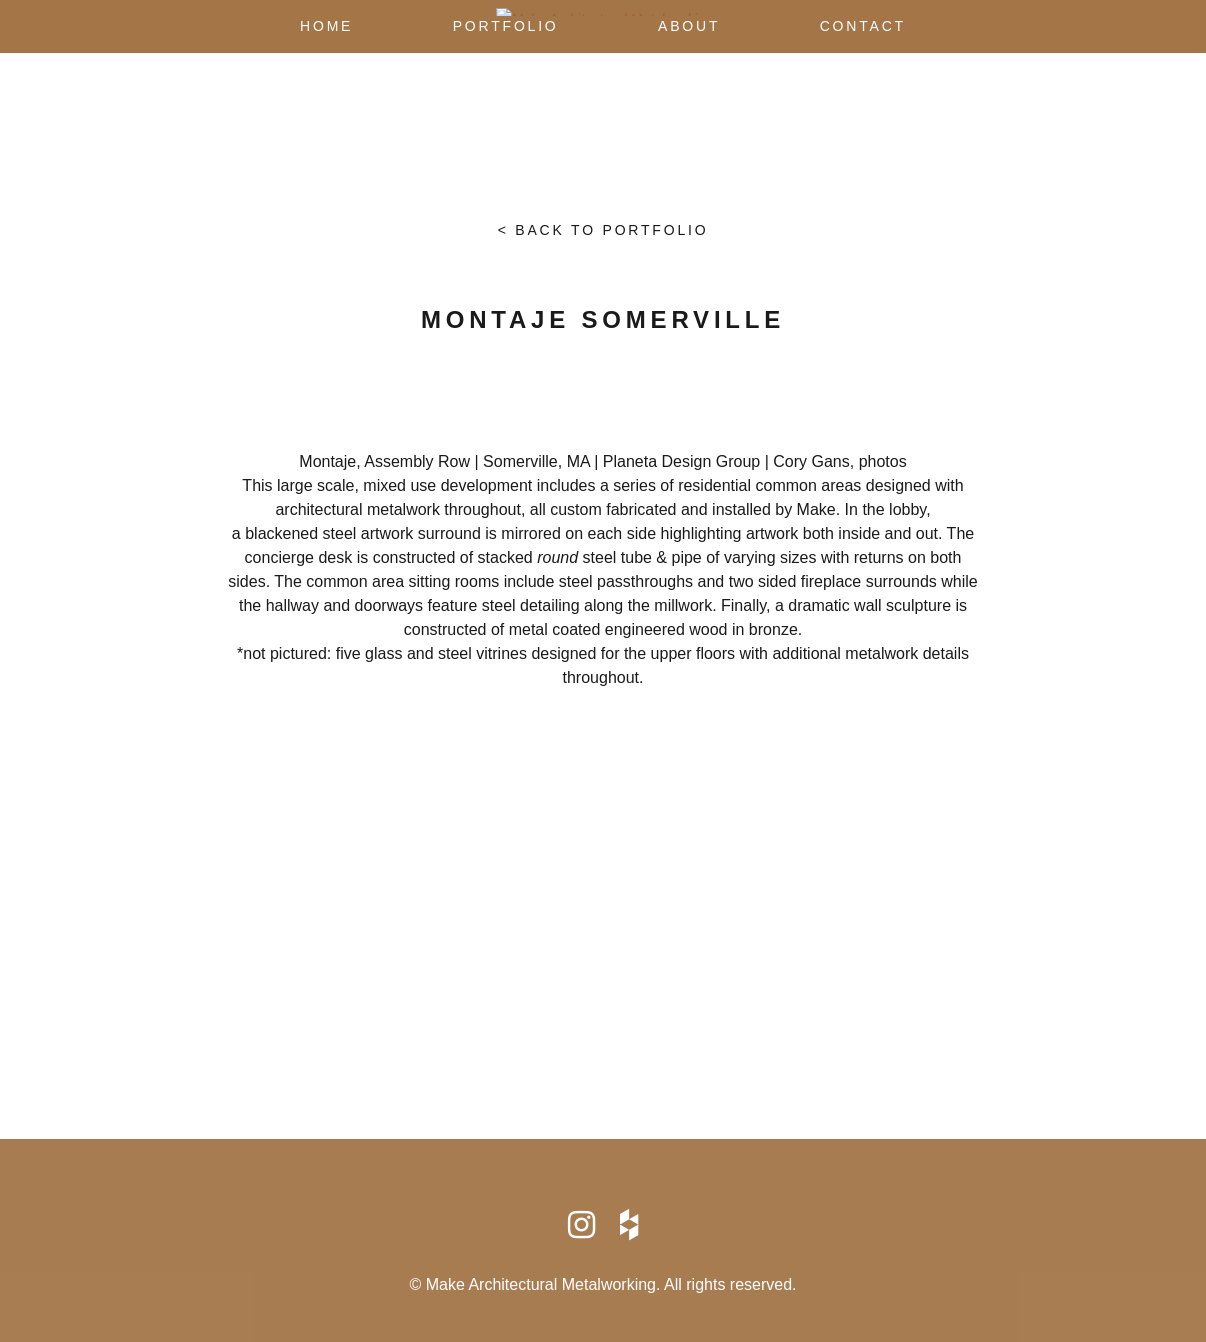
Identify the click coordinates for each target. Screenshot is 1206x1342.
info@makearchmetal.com (603, 1026)
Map (602, 948)
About (689, 26)
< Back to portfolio (603, 230)
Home (326, 26)
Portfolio (506, 26)
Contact (863, 26)
